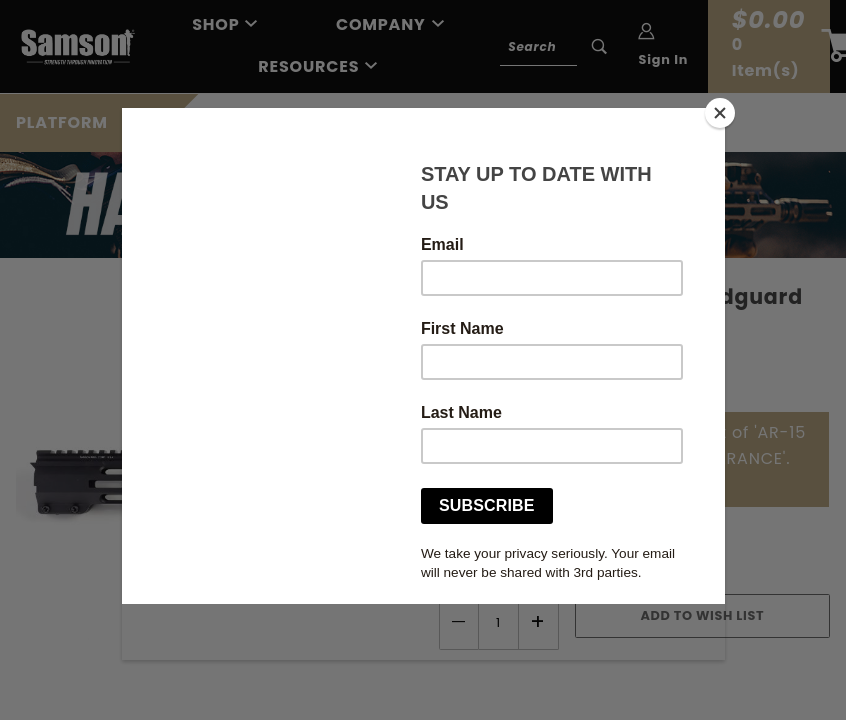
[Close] (720, 113)
